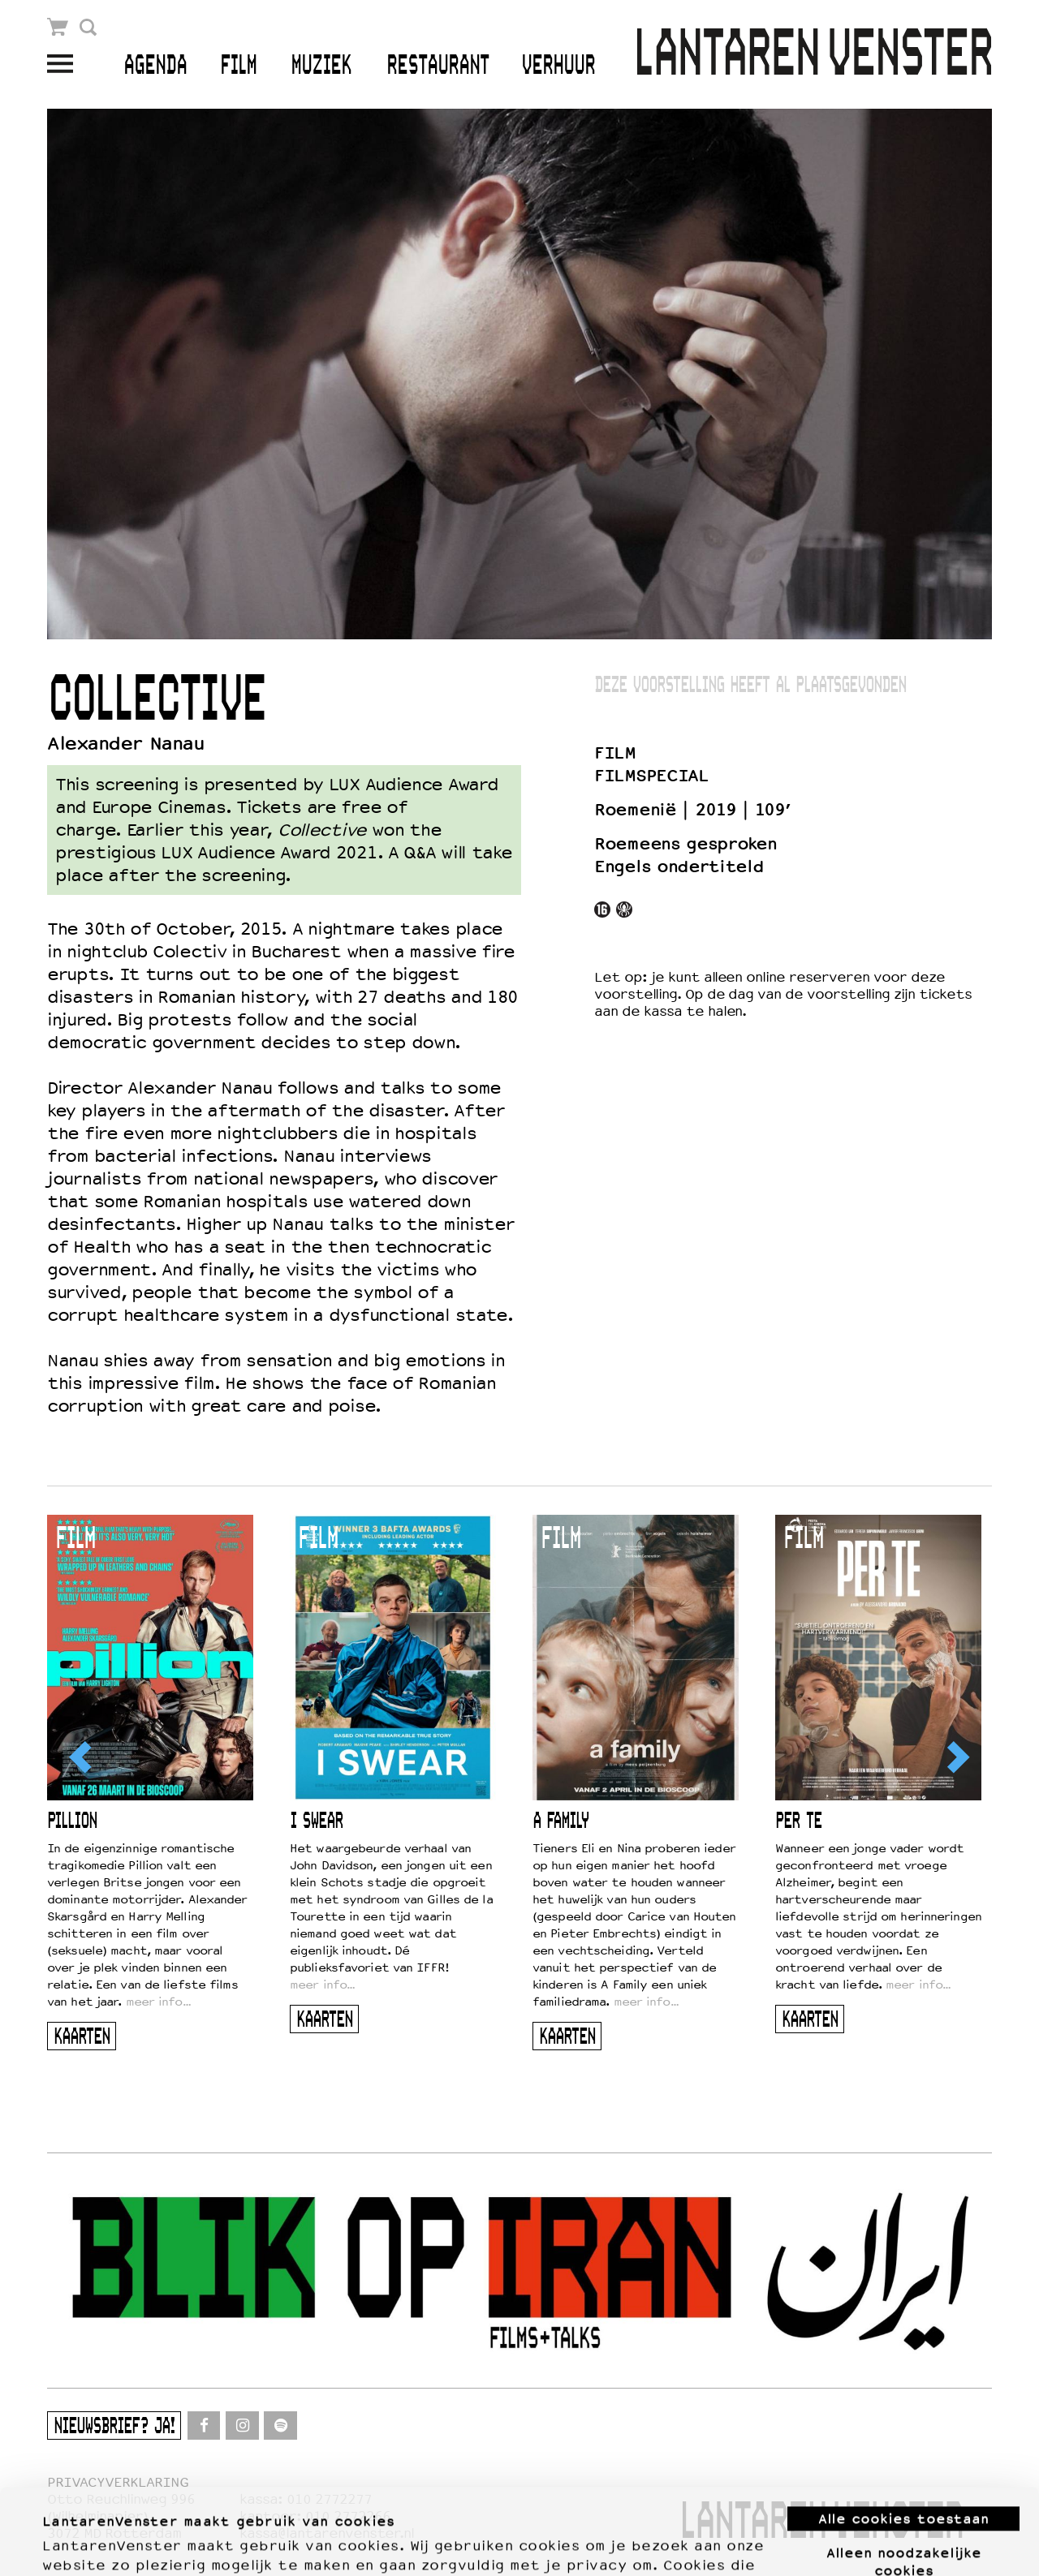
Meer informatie (98, 2544)
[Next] (957, 1757)
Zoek (88, 27)
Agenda (155, 66)
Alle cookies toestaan (903, 2433)
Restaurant (437, 66)
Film (238, 66)
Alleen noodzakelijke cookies (903, 2475)
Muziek (321, 66)
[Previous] (82, 1757)
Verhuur (558, 66)
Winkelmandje (58, 27)
